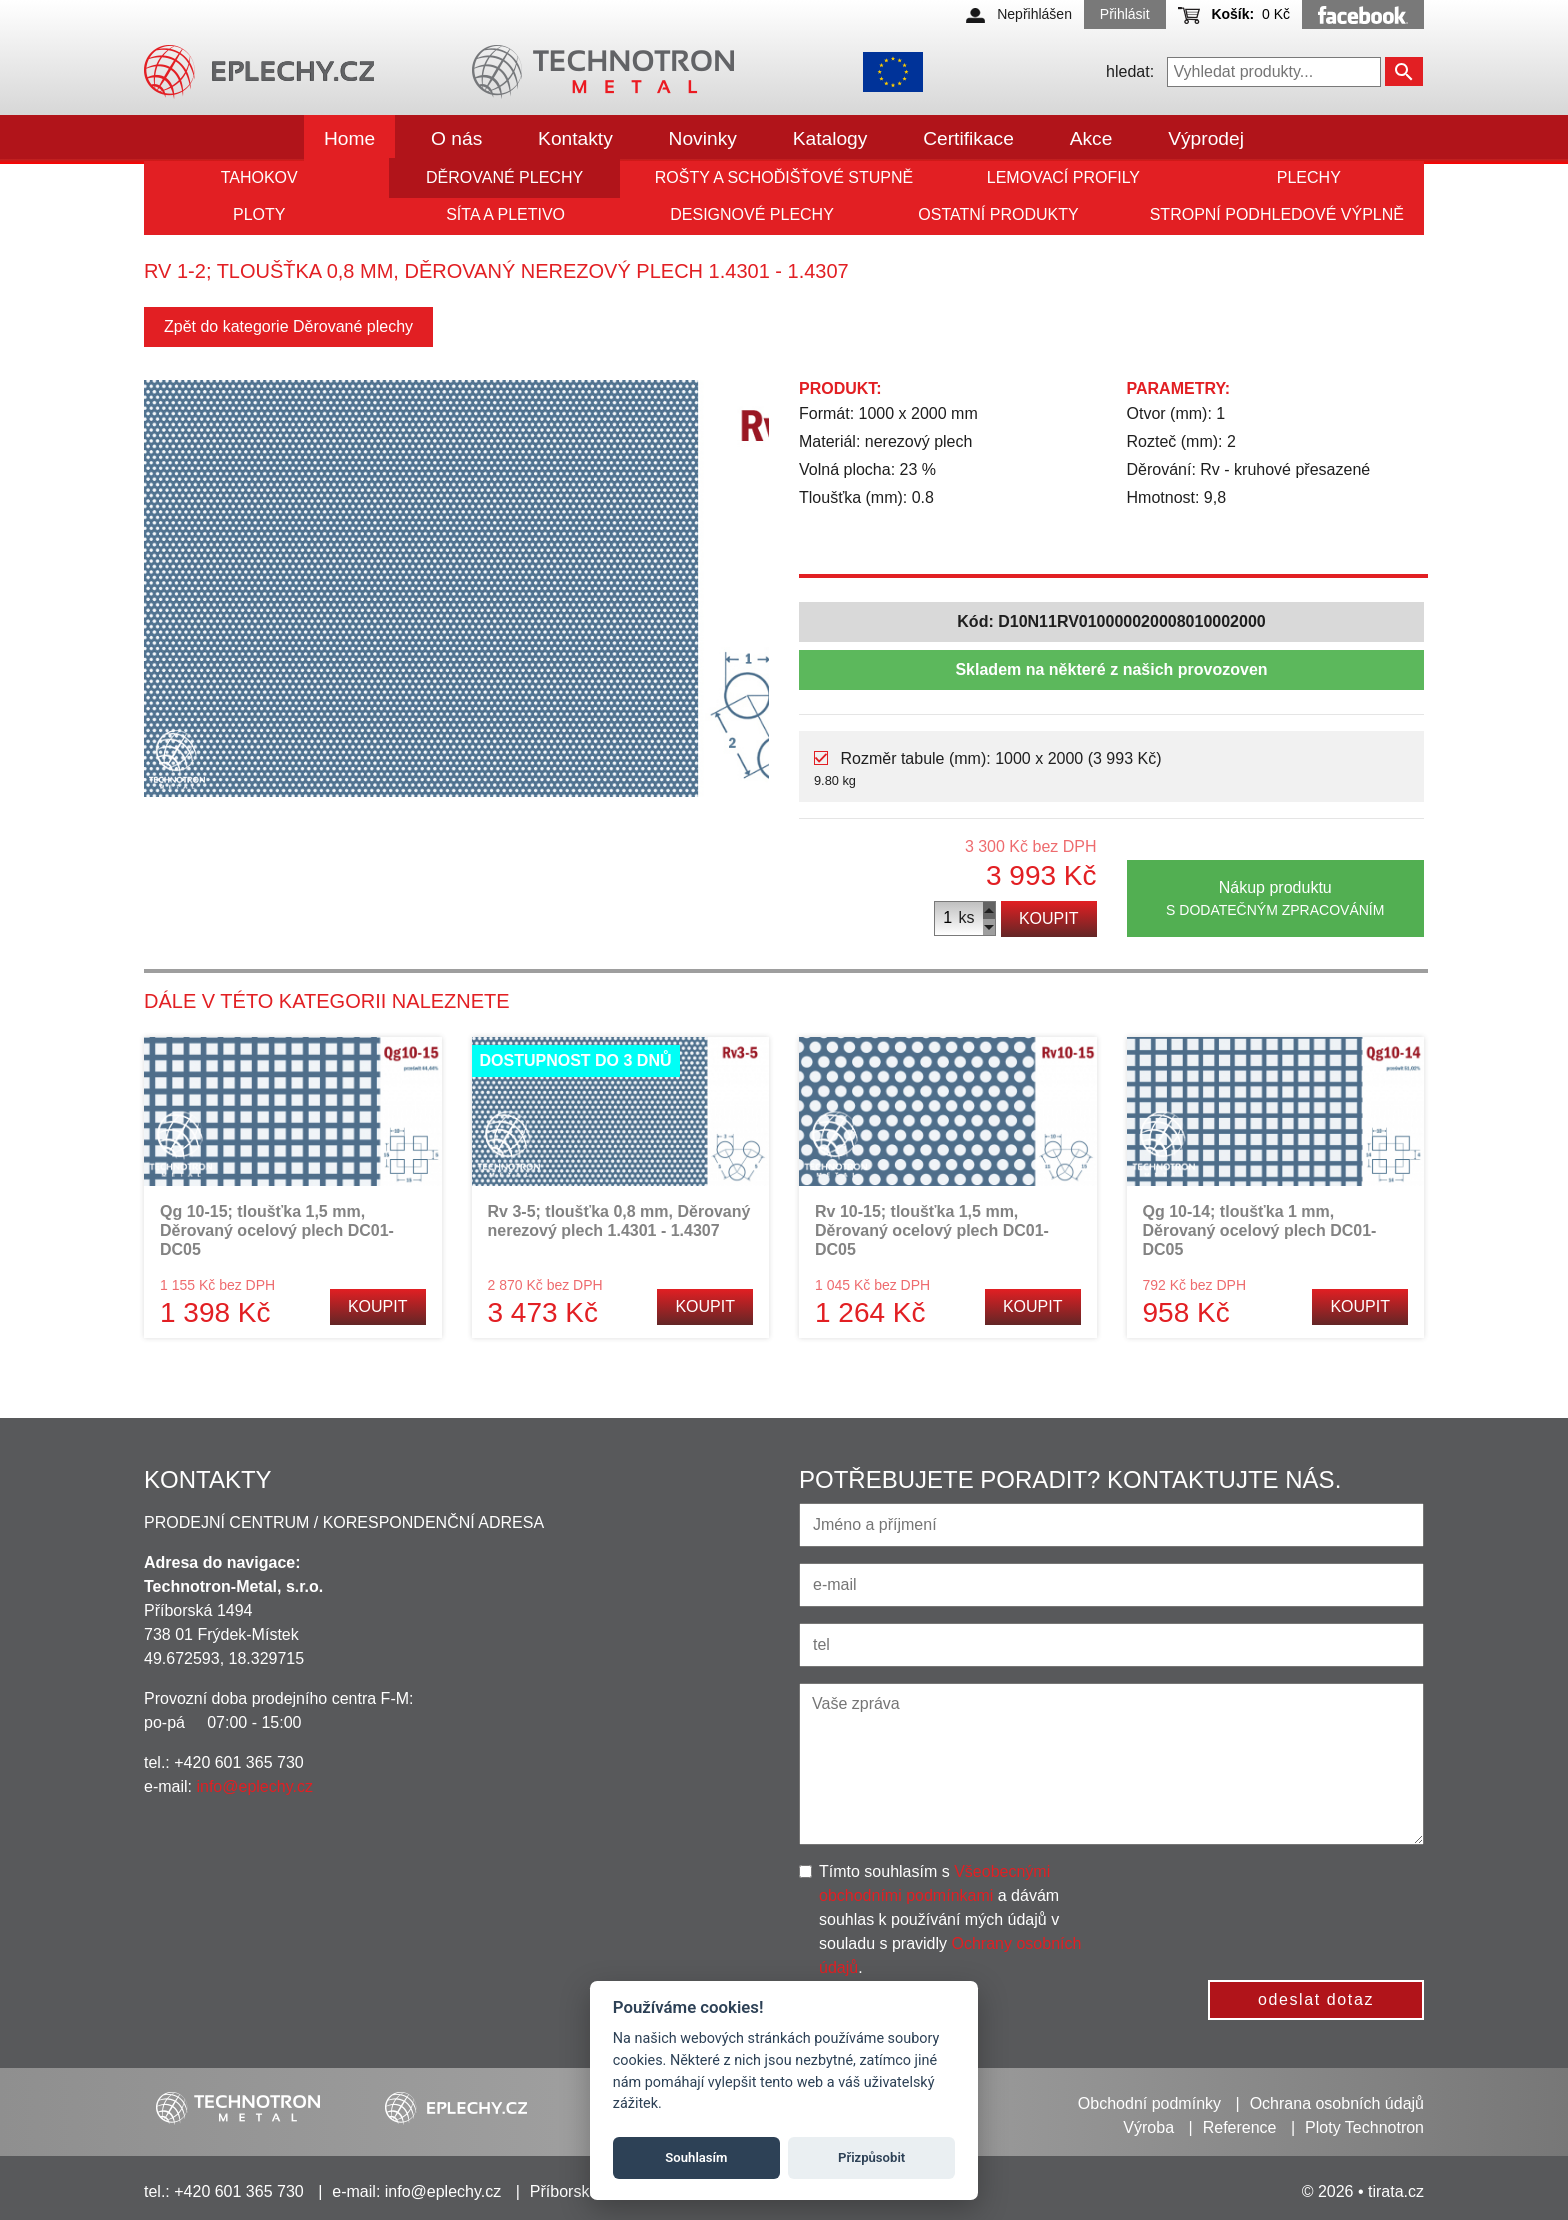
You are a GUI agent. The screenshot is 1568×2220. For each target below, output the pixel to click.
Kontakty (575, 138)
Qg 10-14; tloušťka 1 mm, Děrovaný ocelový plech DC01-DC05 (1260, 1230)
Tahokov (259, 177)
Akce (1091, 138)
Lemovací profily (1063, 177)
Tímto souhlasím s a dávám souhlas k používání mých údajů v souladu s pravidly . (950, 1919)
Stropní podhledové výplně (1277, 214)
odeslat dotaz (1316, 1999)
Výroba (1148, 2127)
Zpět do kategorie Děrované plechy (288, 326)
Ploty (259, 214)
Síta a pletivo (505, 214)
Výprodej (1206, 138)
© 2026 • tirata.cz (1363, 2191)
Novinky (703, 138)
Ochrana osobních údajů (1337, 2103)
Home (349, 138)
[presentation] (1279, 1899)
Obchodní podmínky (1149, 2103)
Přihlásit (1125, 14)
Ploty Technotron (1364, 2127)
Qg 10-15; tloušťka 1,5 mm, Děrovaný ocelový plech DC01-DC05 (277, 1230)
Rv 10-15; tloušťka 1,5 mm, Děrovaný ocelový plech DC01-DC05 (932, 1230)
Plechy (1309, 177)
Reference (1240, 2127)
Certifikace (968, 138)
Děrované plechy (504, 177)
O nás (456, 138)
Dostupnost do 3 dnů (576, 1060)
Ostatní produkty (998, 214)
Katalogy (830, 138)
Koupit (1049, 918)
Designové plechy (752, 214)
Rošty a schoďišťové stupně (784, 177)
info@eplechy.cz (254, 1786)
